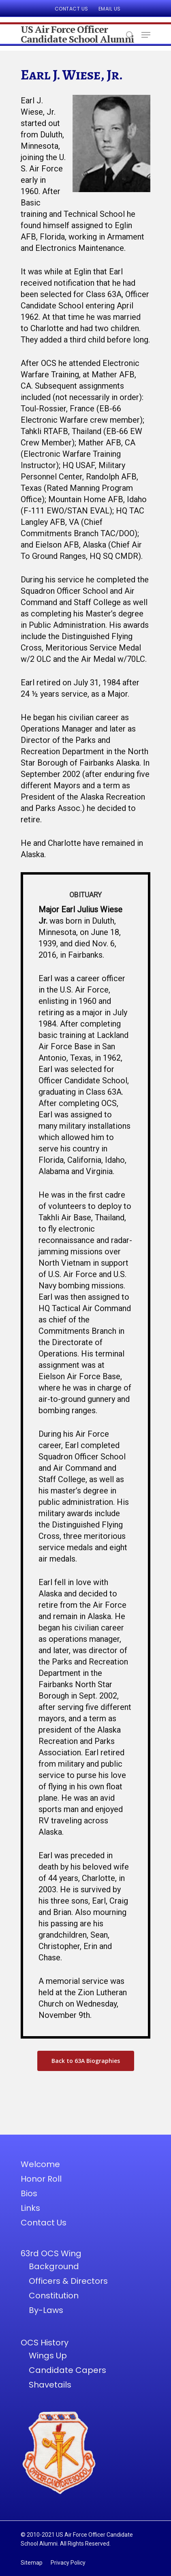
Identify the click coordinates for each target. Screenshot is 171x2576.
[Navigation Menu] (145, 35)
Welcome (40, 2164)
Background (54, 2266)
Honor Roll (41, 2178)
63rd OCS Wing (51, 2253)
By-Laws (46, 2310)
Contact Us (71, 8)
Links (30, 2208)
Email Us (109, 8)
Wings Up (48, 2355)
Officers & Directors (68, 2281)
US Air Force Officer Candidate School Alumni (77, 34)
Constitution (54, 2295)
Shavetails (50, 2384)
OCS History (44, 2342)
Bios (29, 2193)
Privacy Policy (68, 2562)
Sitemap (32, 2562)
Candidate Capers (67, 2370)
